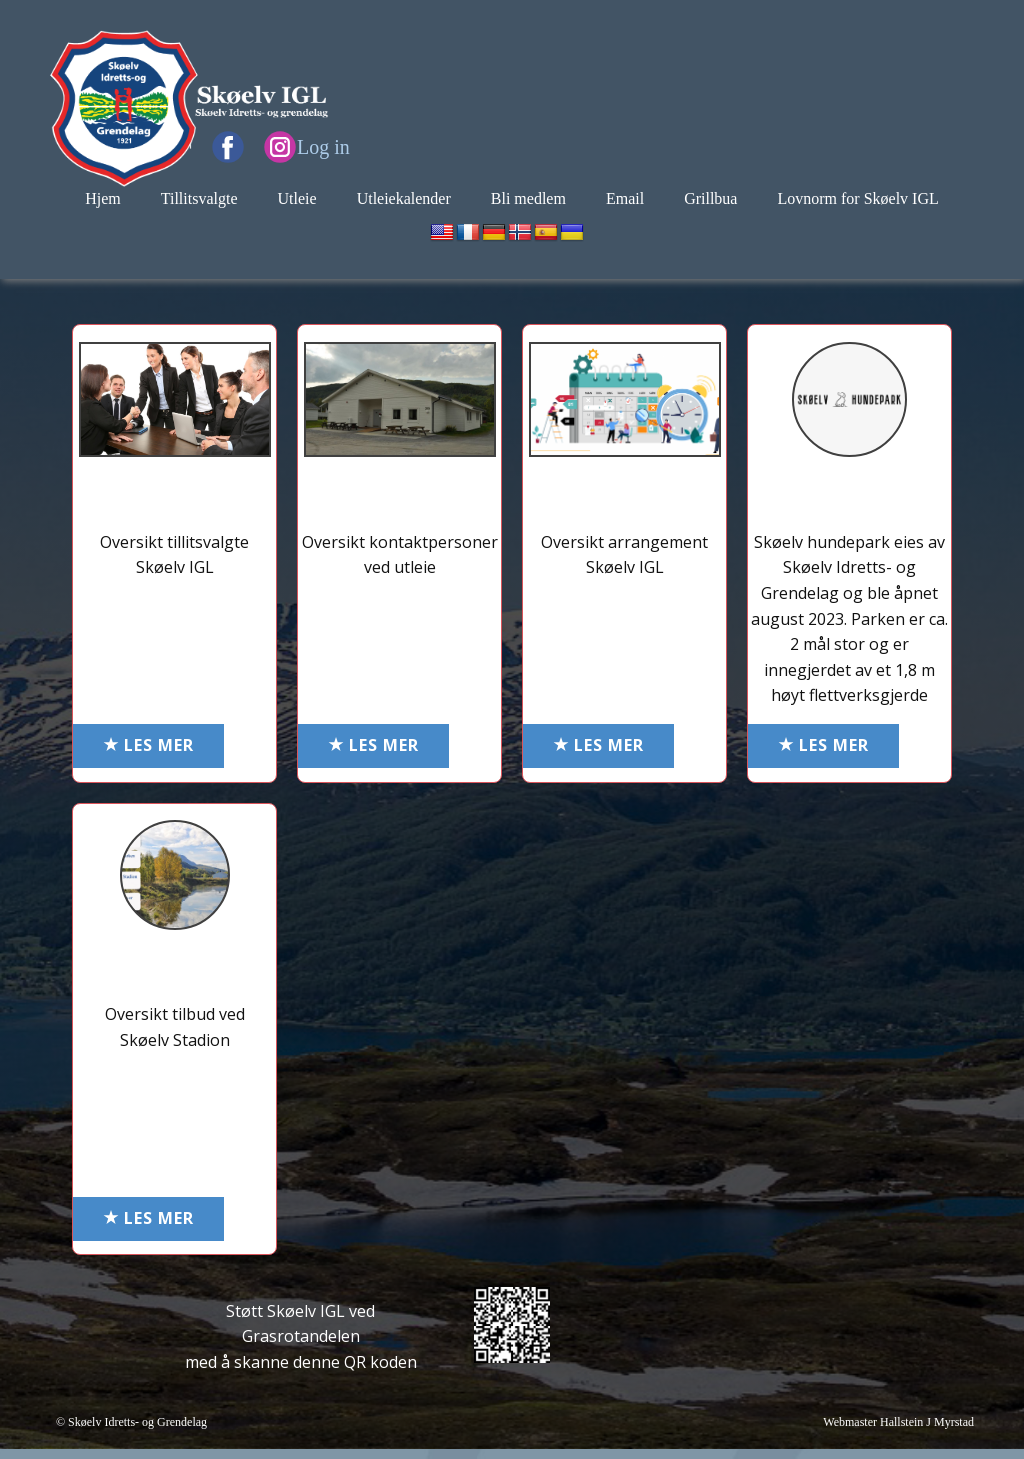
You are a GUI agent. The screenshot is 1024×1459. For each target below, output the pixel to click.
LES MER (148, 746)
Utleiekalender (404, 198)
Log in (323, 147)
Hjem (103, 198)
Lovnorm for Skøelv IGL (857, 198)
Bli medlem (528, 198)
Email (625, 198)
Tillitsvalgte (199, 198)
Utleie (297, 198)
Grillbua (710, 198)
